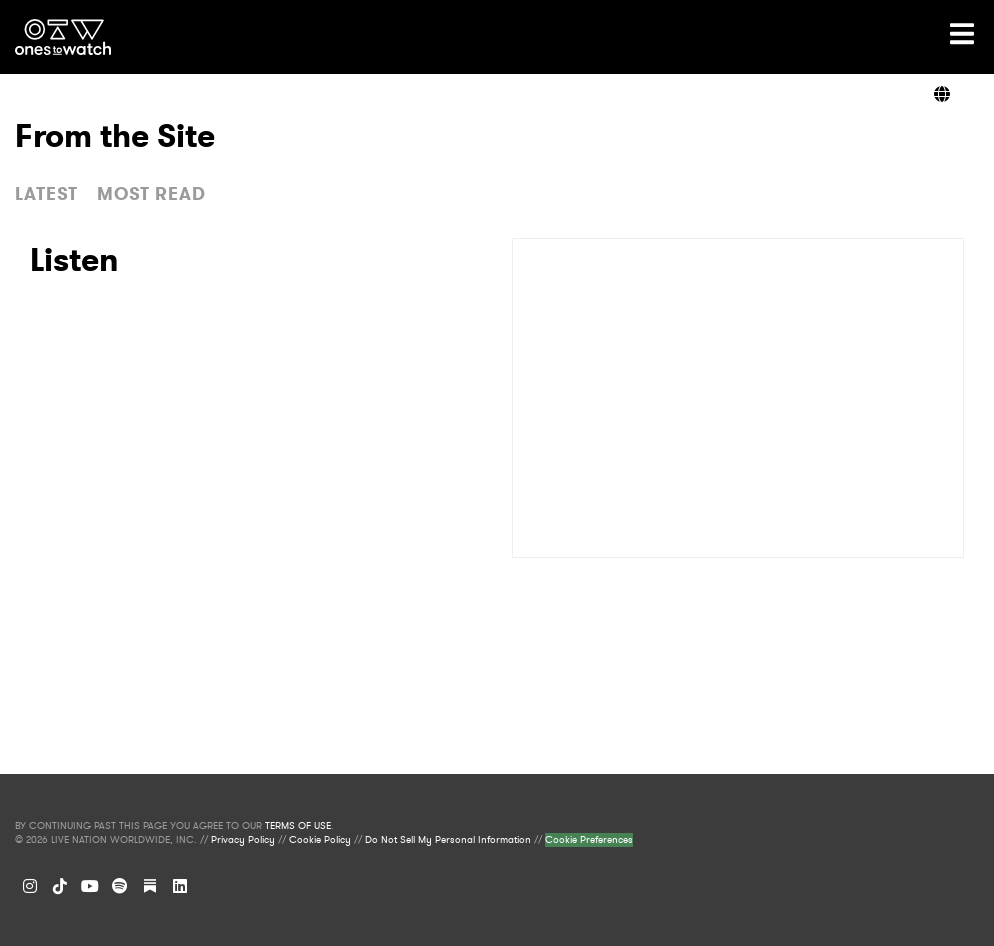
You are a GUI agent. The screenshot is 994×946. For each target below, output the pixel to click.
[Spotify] (120, 886)
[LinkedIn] (180, 886)
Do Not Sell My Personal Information (448, 840)
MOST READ (151, 194)
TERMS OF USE (298, 826)
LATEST (46, 194)
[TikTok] (60, 886)
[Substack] (150, 886)
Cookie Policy (320, 840)
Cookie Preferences (589, 840)
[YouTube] (90, 886)
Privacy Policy (243, 840)
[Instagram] (30, 886)
